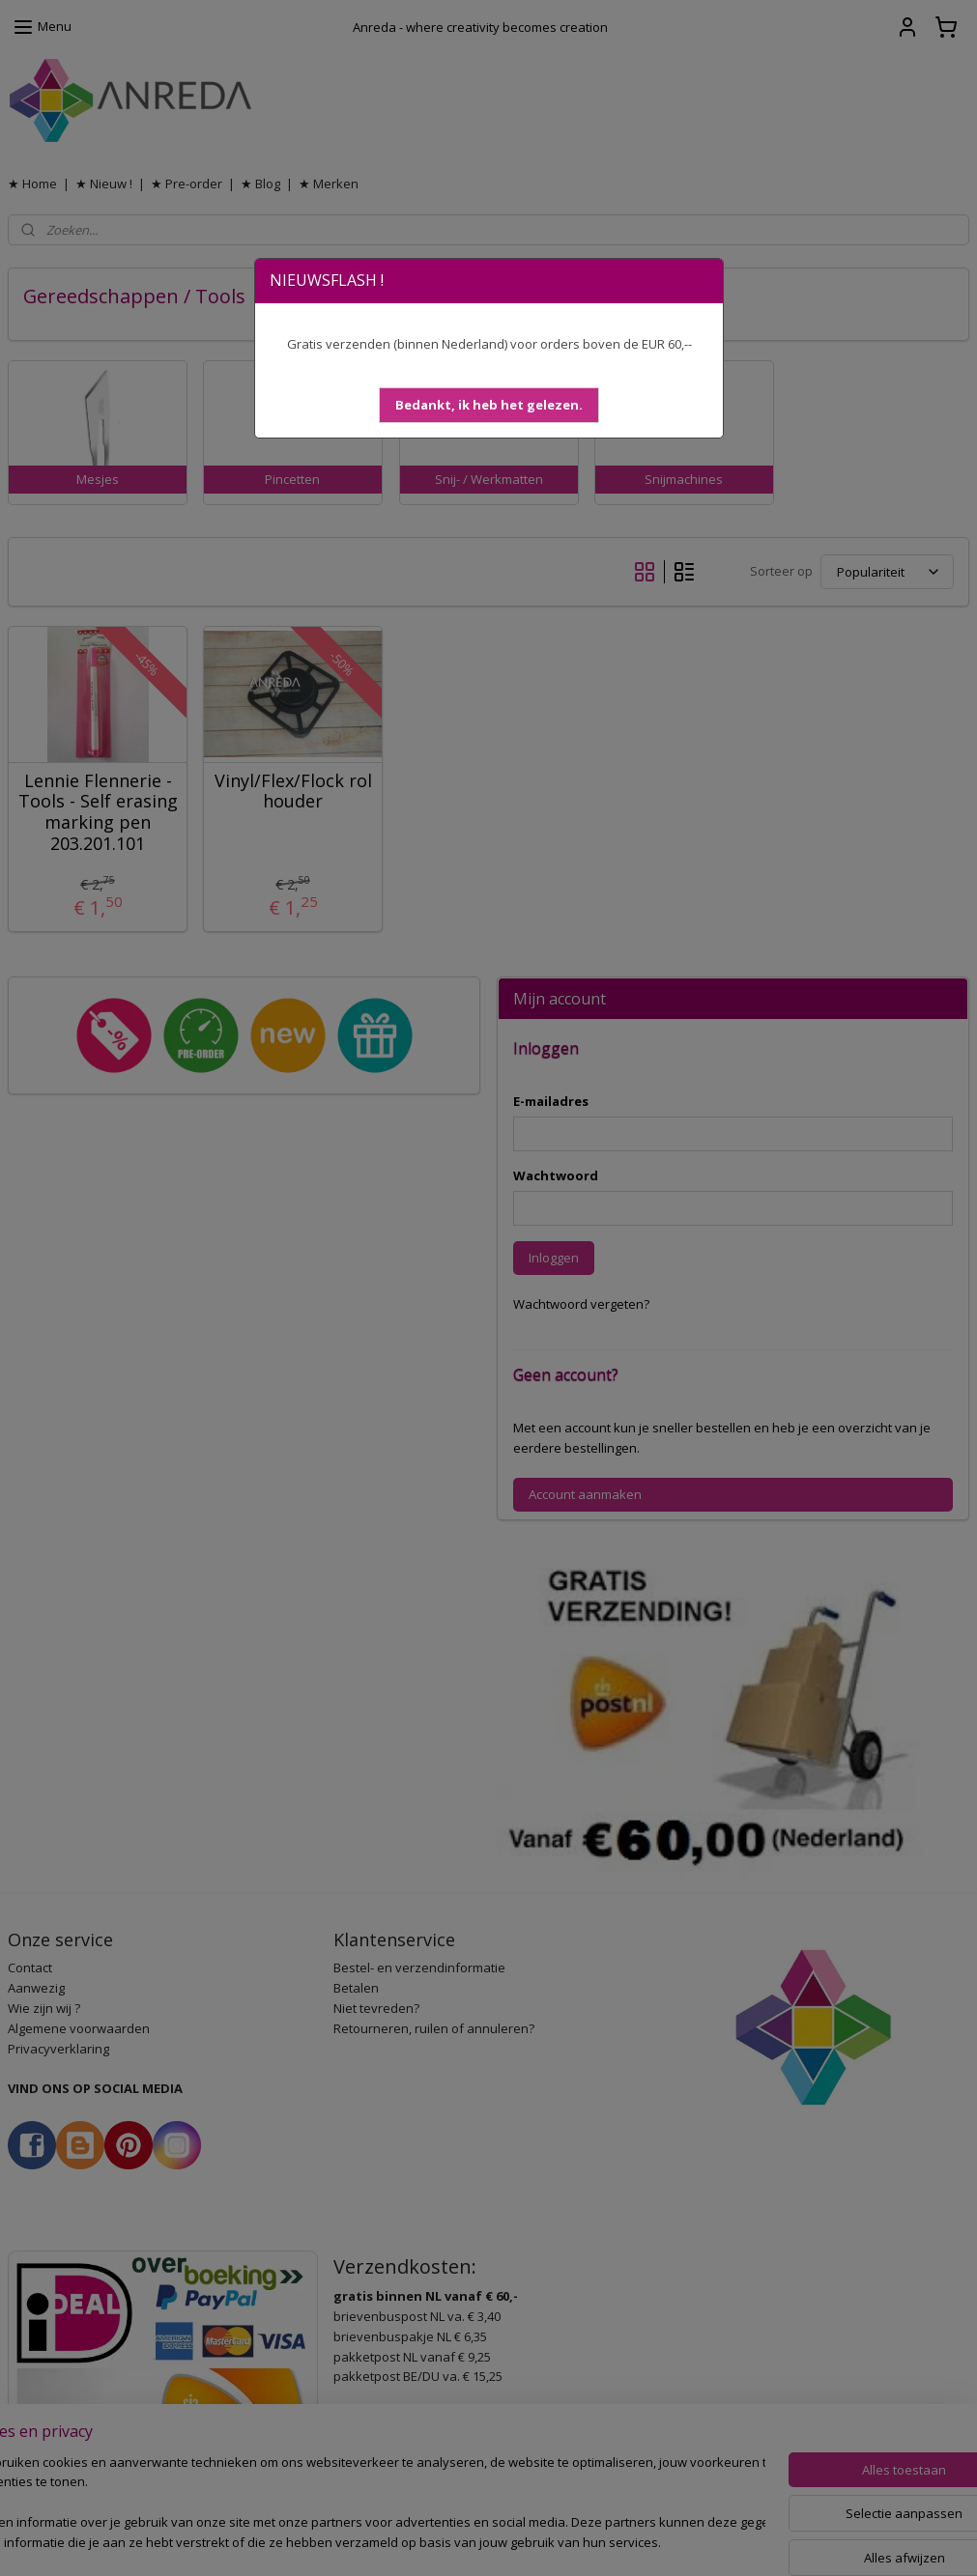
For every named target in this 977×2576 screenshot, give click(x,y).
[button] (489, 405)
